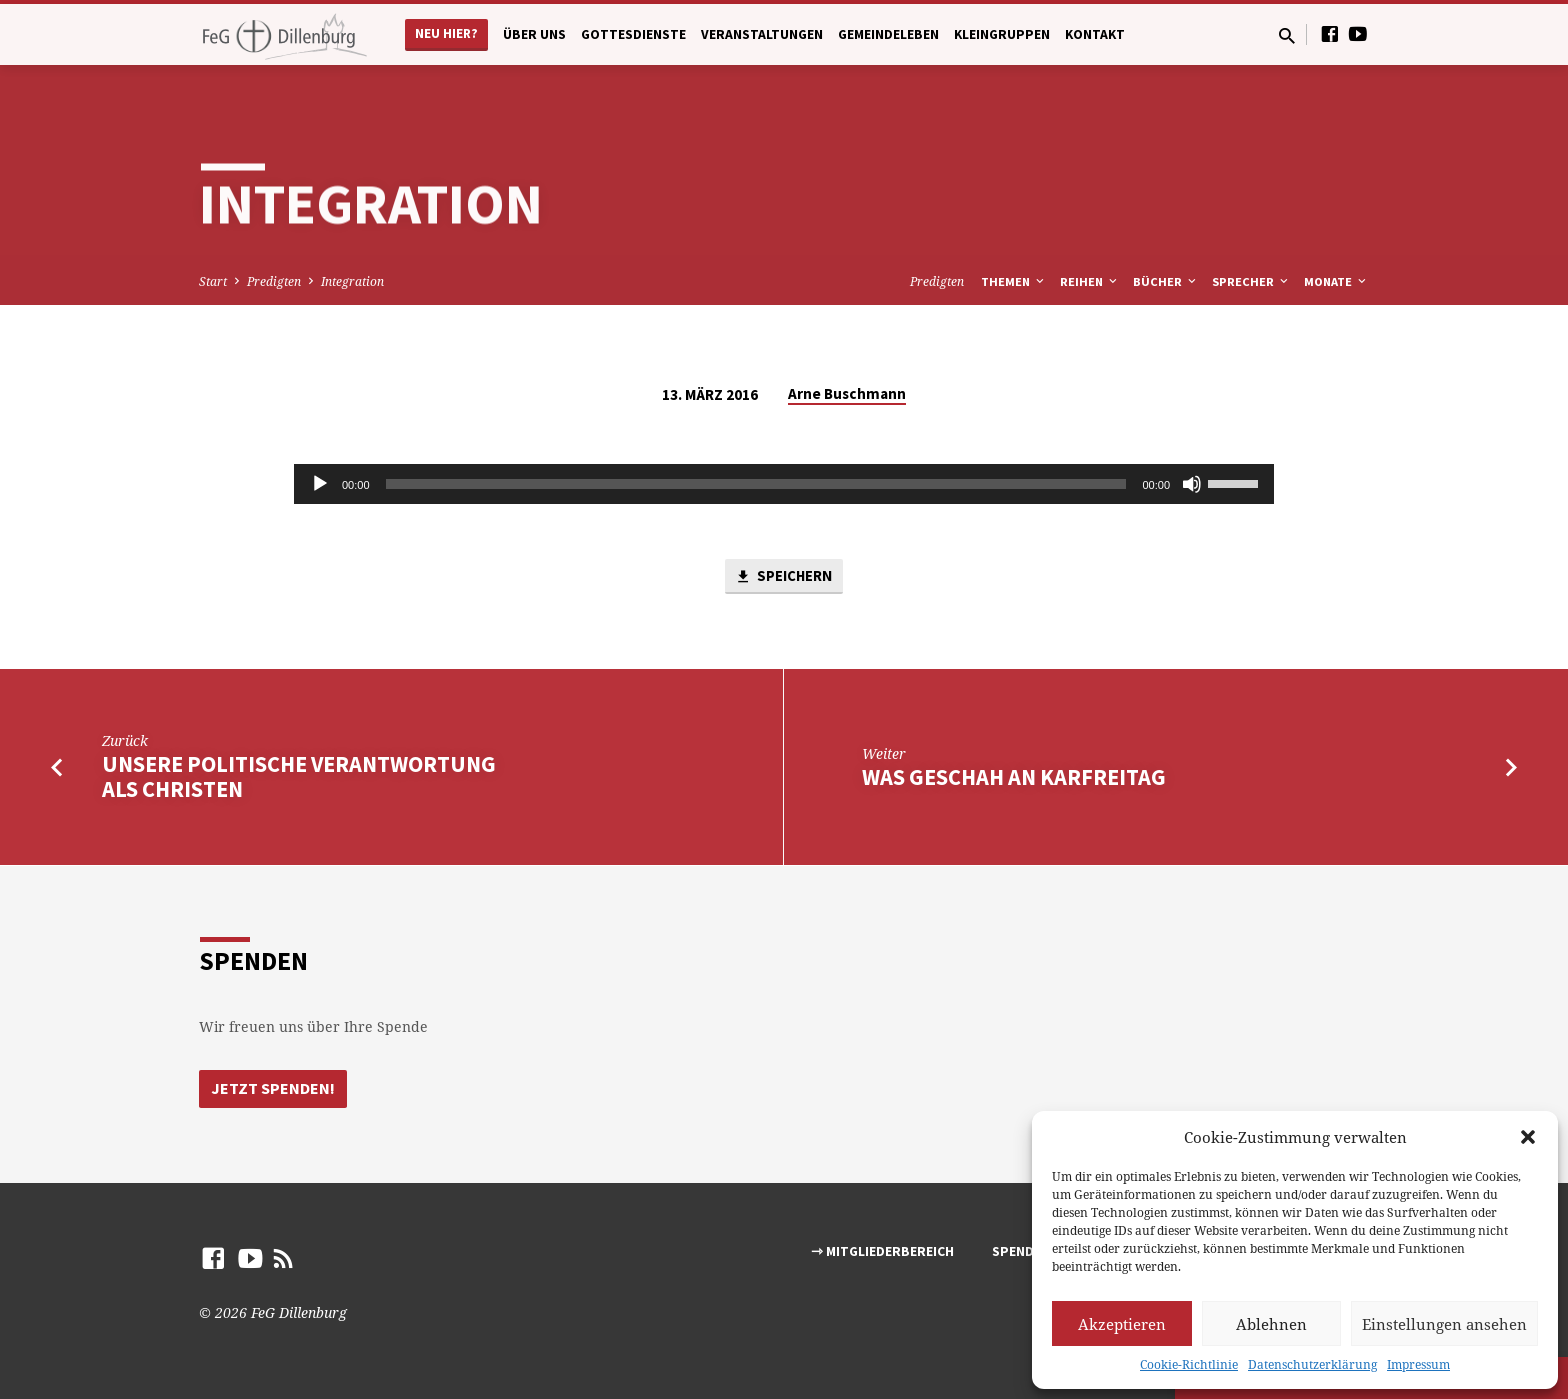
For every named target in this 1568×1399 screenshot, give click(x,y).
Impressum (1418, 1364)
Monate (1336, 281)
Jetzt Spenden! (273, 1088)
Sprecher (1251, 281)
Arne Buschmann (847, 393)
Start (213, 281)
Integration (352, 281)
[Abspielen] (320, 484)
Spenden (1021, 1251)
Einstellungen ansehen (1444, 1324)
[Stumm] (1192, 484)
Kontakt (1095, 34)
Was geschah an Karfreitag (1014, 777)
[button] (1528, 1137)
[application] (784, 484)
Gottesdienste (633, 34)
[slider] (756, 484)
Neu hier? (446, 33)
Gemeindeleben (888, 34)
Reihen (1090, 281)
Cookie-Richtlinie (1189, 1364)
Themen (1014, 281)
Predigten (274, 281)
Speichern (783, 577)
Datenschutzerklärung (1312, 1364)
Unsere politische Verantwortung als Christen (299, 777)
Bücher (1166, 281)
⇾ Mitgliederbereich (882, 1251)
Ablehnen (1271, 1324)
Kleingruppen (1002, 34)
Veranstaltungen (762, 34)
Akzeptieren (1122, 1324)
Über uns (534, 34)
